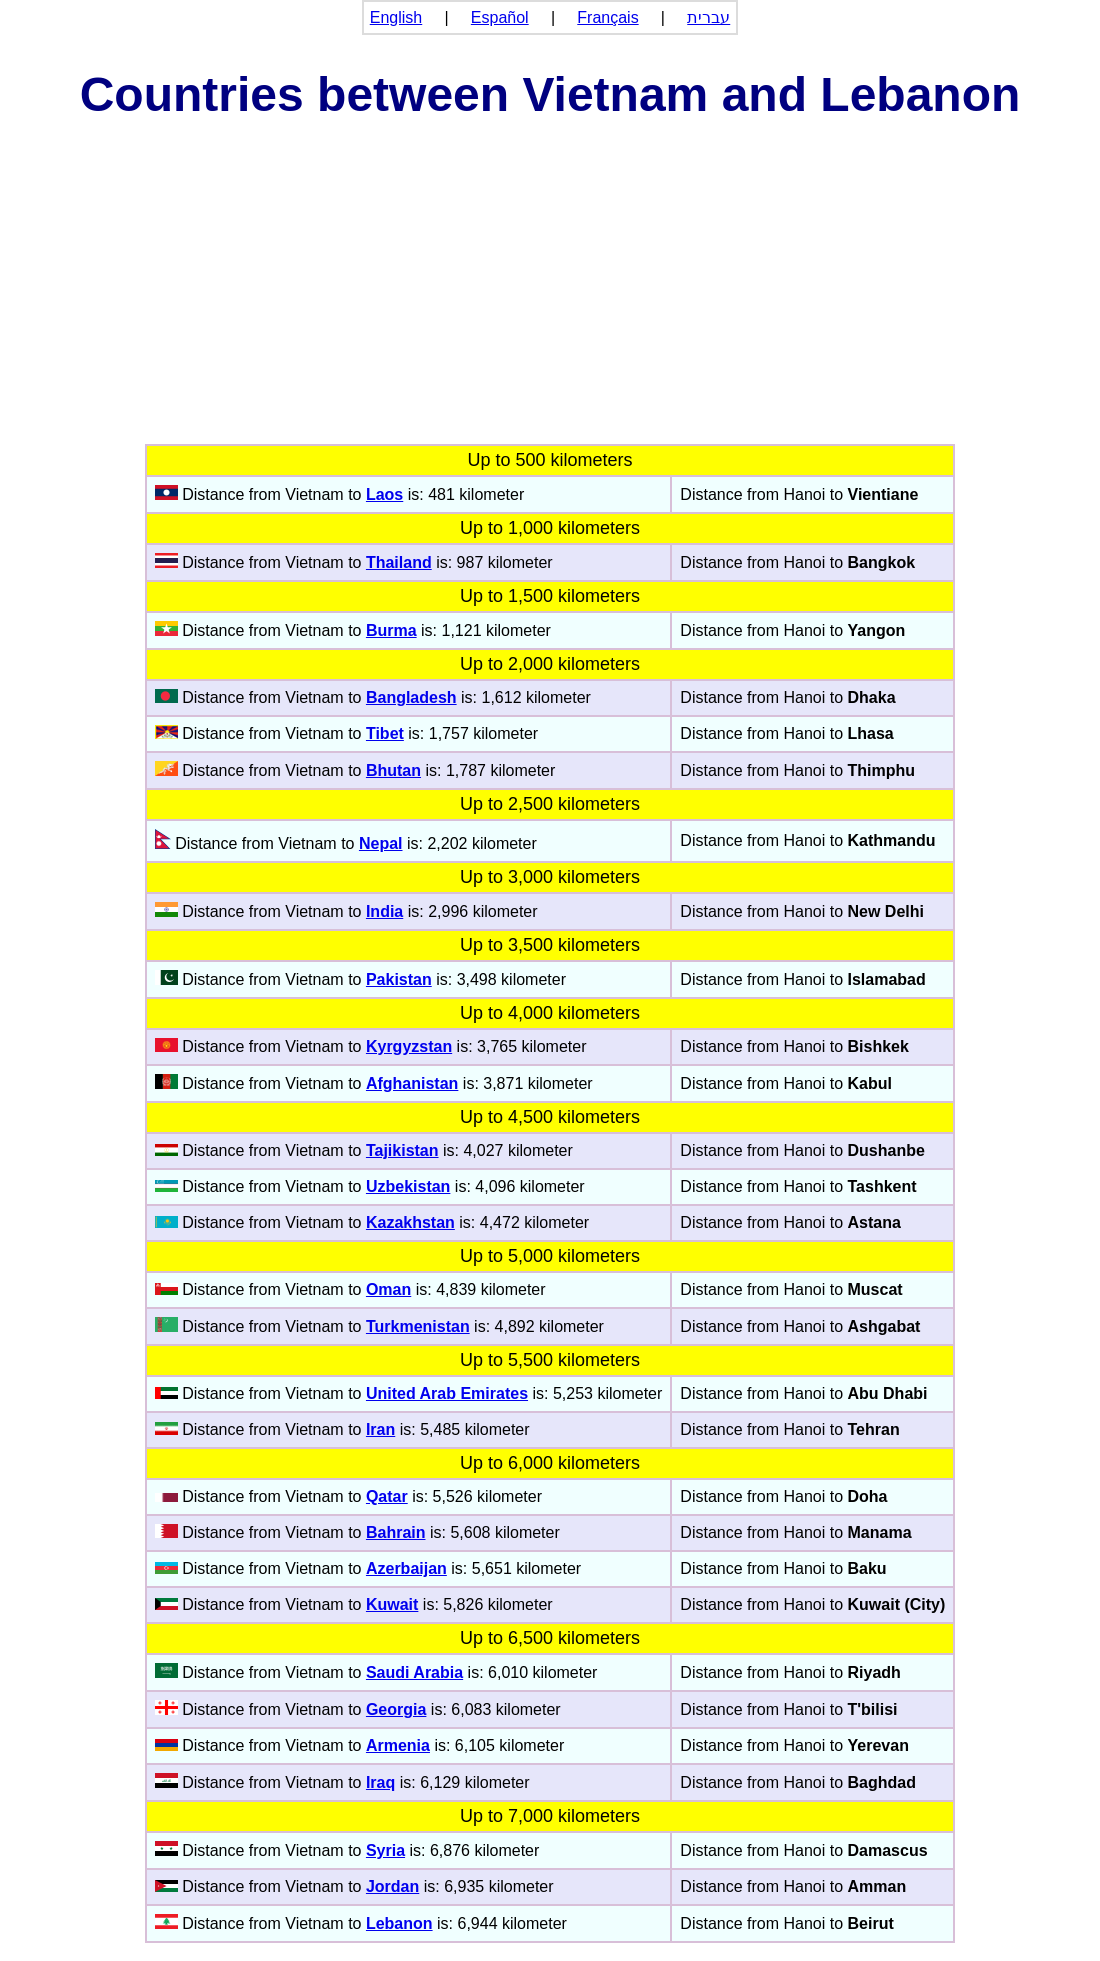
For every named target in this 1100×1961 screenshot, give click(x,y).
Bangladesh (411, 697)
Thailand (399, 562)
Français (607, 17)
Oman (388, 1289)
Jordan (392, 1886)
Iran (380, 1429)
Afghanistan (412, 1083)
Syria (385, 1850)
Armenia (398, 1745)
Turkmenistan (418, 1326)
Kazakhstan (410, 1222)
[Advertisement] (550, 294)
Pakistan (399, 979)
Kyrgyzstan (409, 1046)
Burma (391, 630)
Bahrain (396, 1532)
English (396, 17)
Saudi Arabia (414, 1672)
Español (500, 17)
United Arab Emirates (447, 1393)
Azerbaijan (406, 1568)
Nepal (381, 843)
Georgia (396, 1709)
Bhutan (393, 770)
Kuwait (392, 1604)
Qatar (387, 1496)
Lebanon (399, 1923)
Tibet (385, 733)
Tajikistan (402, 1150)
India (384, 911)
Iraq (380, 1782)
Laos (384, 494)
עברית (708, 17)
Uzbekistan (408, 1186)
